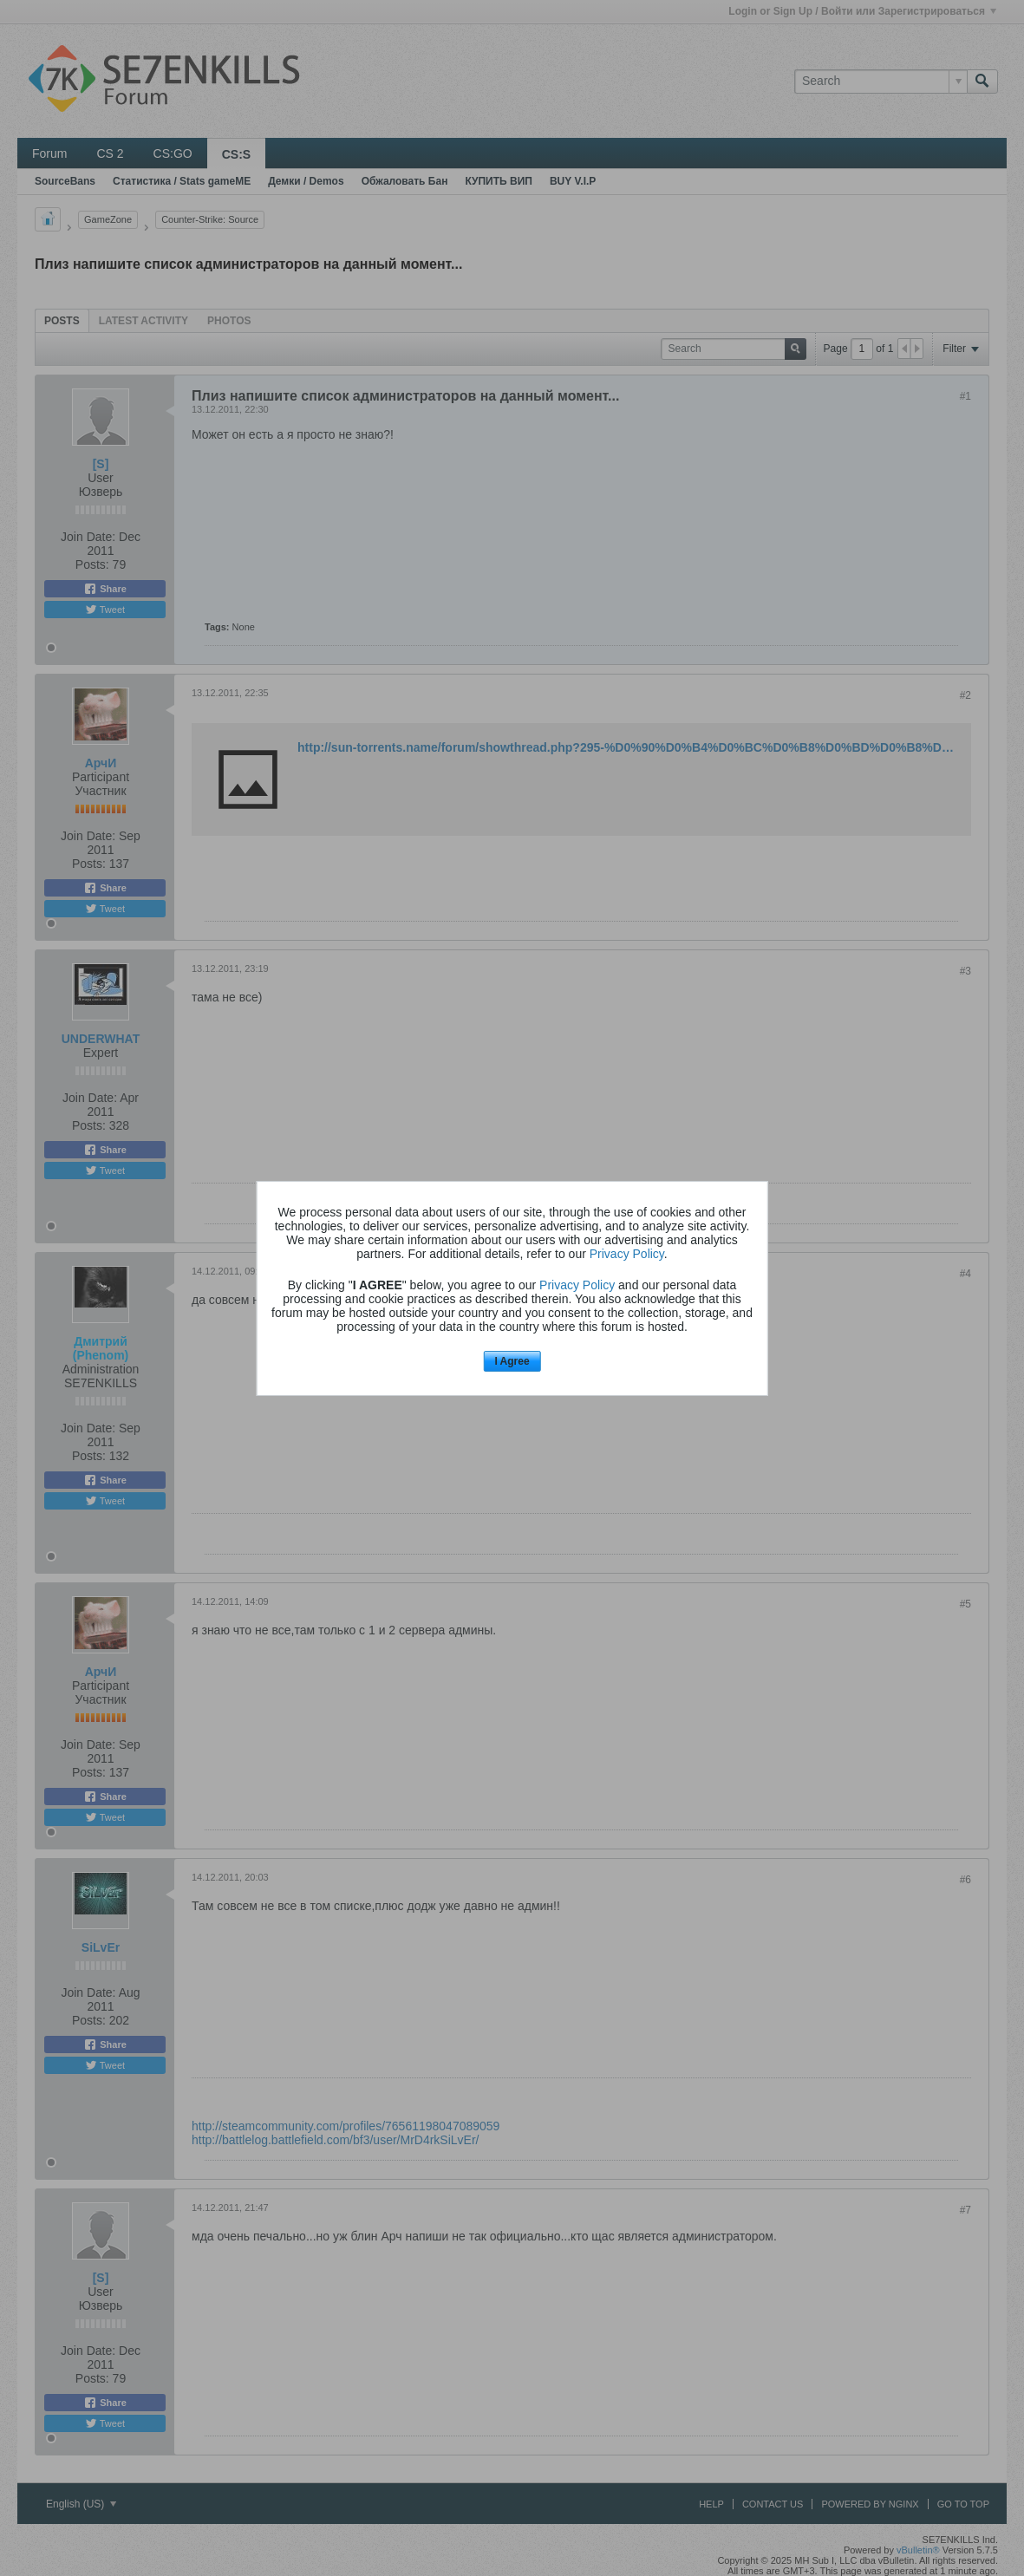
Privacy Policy (627, 1254)
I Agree (511, 1361)
